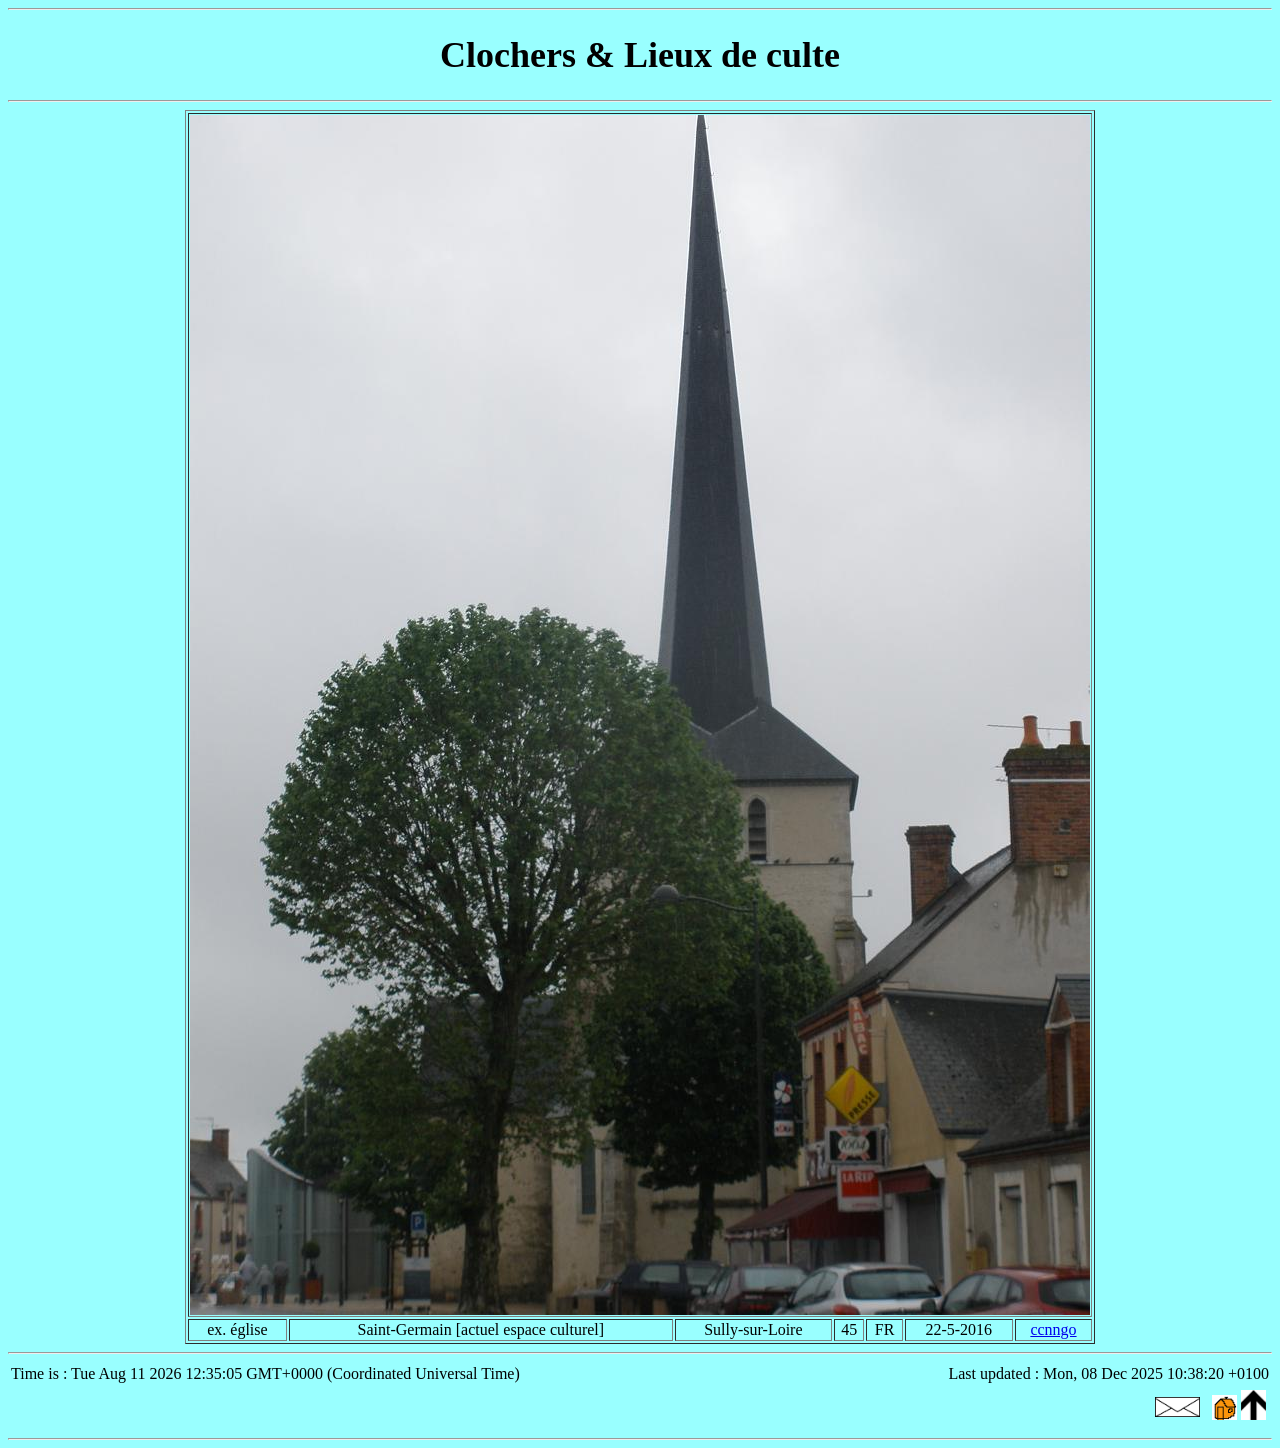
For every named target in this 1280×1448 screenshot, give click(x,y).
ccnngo (1053, 1329)
